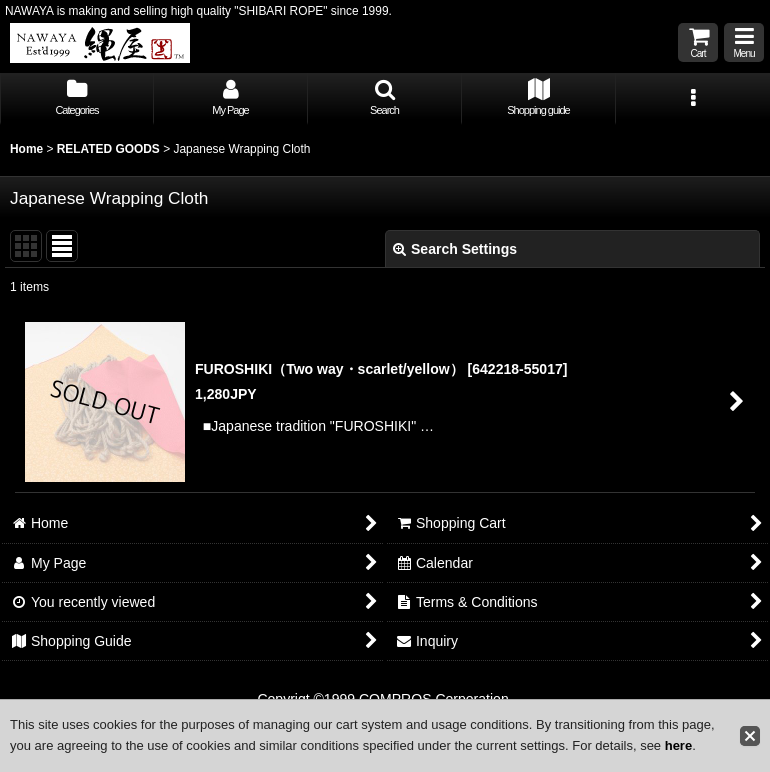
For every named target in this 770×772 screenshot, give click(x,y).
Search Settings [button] (455, 249)
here (678, 745)
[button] (744, 42)
